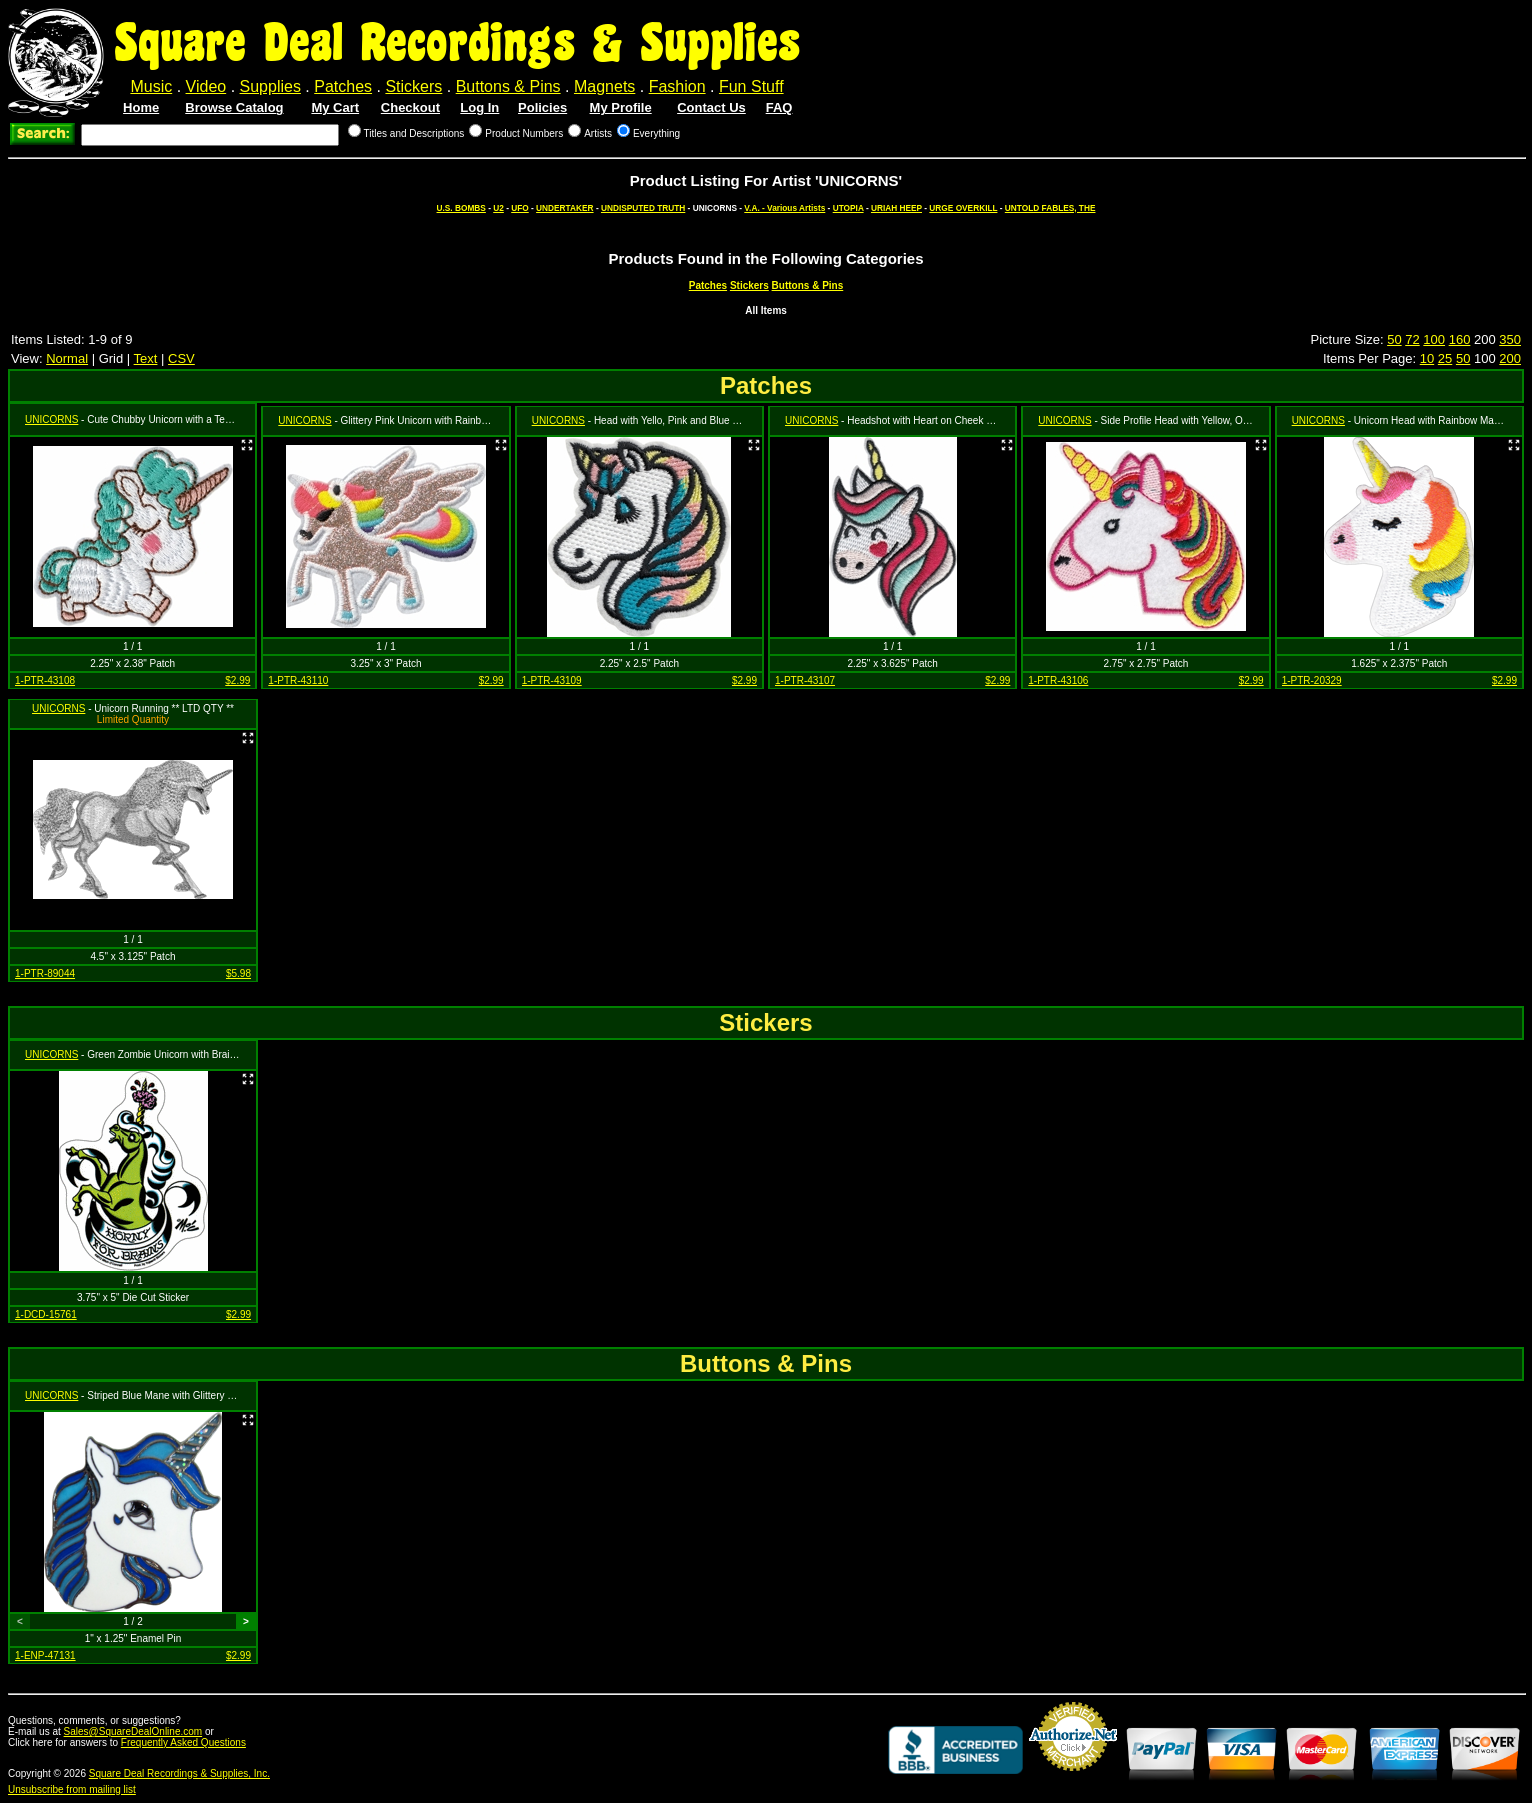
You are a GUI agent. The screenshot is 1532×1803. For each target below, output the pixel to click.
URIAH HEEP (896, 208)
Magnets (604, 86)
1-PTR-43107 (805, 680)
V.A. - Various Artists (784, 208)
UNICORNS (51, 419)
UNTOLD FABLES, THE (1050, 208)
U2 (498, 208)
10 (1427, 358)
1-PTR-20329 (1312, 680)
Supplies (270, 86)
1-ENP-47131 (45, 1655)
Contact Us (711, 107)
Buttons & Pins (508, 86)
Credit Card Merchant (1073, 1779)
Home (141, 107)
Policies (542, 107)
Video (206, 86)
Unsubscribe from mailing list (72, 1789)
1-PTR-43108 (45, 680)
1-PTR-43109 (552, 680)
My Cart (335, 107)
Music (151, 86)
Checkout (410, 107)
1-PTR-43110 (298, 680)
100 (1434, 339)
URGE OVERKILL (963, 208)
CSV (181, 358)
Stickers (413, 86)
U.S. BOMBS (461, 208)
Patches (343, 86)
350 (1510, 339)
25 (1445, 358)
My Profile (621, 107)
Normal (67, 358)
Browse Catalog (234, 107)
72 (1412, 339)
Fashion (677, 86)
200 (1510, 358)
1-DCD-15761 (46, 1314)
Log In (479, 107)
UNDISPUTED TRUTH (643, 208)
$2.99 (237, 680)
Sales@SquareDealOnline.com (133, 1731)
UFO (520, 208)
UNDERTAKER (564, 208)
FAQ (779, 107)
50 (1394, 339)
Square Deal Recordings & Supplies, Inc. (179, 1773)
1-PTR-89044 (45, 973)
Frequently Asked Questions (183, 1742)
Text (146, 358)
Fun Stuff (751, 86)
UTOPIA (848, 208)
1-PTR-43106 (1058, 680)
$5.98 (238, 973)
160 (1460, 339)
